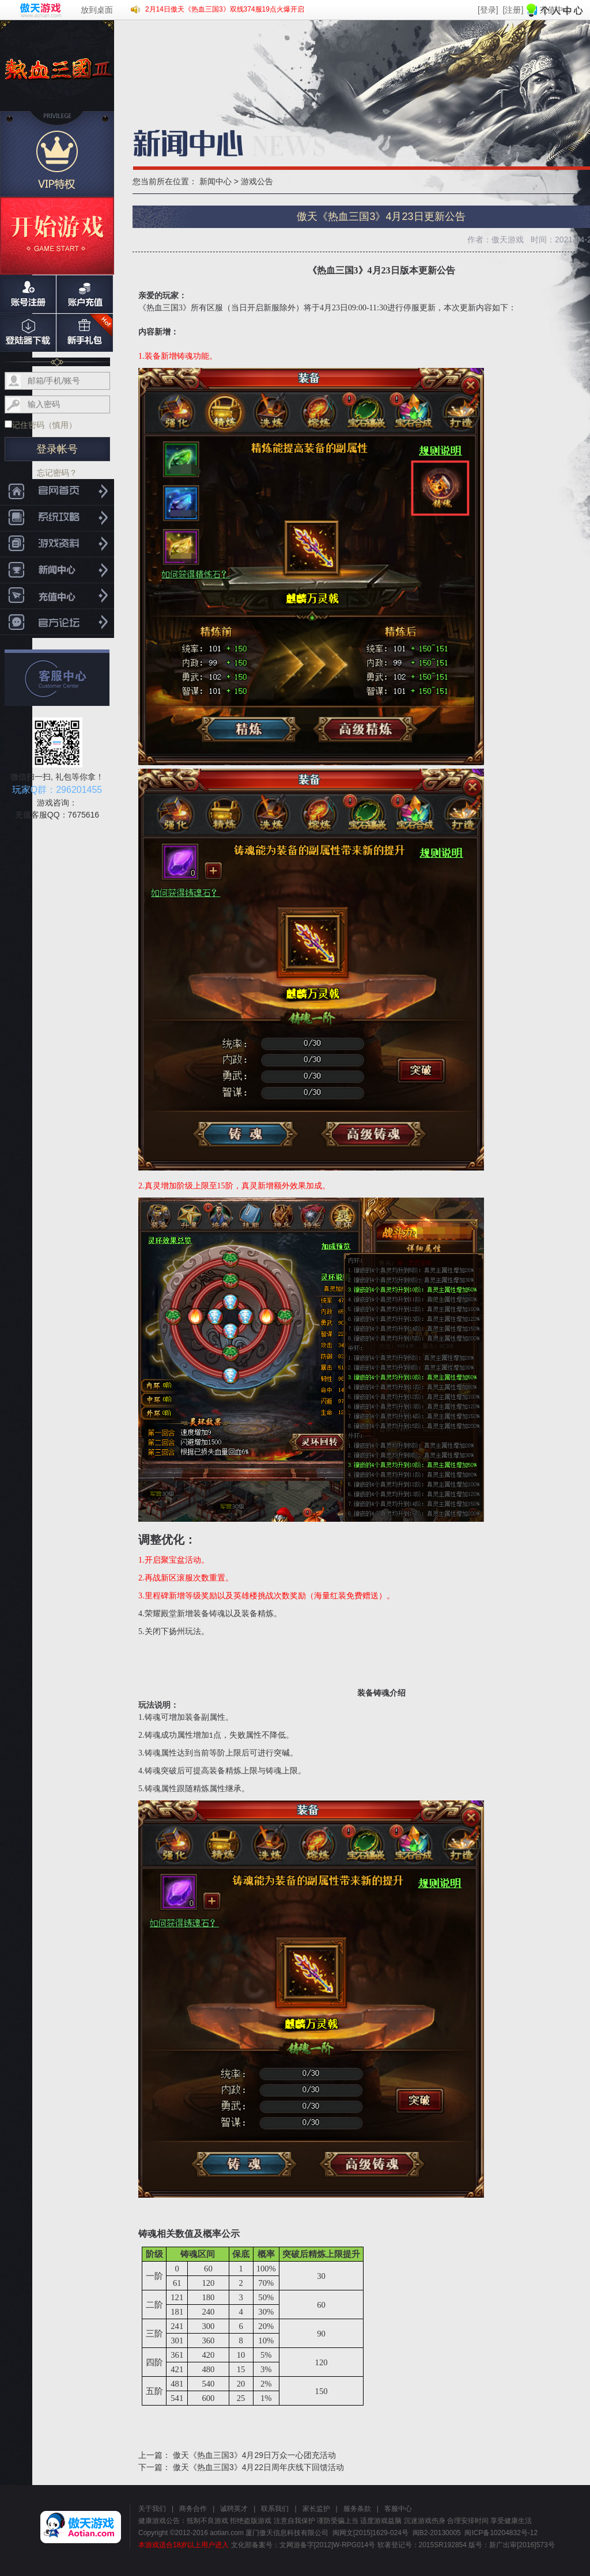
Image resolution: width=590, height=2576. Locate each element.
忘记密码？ (57, 472)
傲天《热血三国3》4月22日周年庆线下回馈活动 (258, 2467)
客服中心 (398, 2509)
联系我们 (275, 2509)
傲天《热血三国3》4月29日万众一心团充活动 (254, 2455)
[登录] (488, 9)
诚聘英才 (234, 2509)
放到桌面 (97, 9)
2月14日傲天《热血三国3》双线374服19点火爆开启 (224, 9)
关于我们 (152, 2509)
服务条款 (357, 2509)
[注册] (513, 9)
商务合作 (193, 2509)
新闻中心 (215, 181)
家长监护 (316, 2509)
